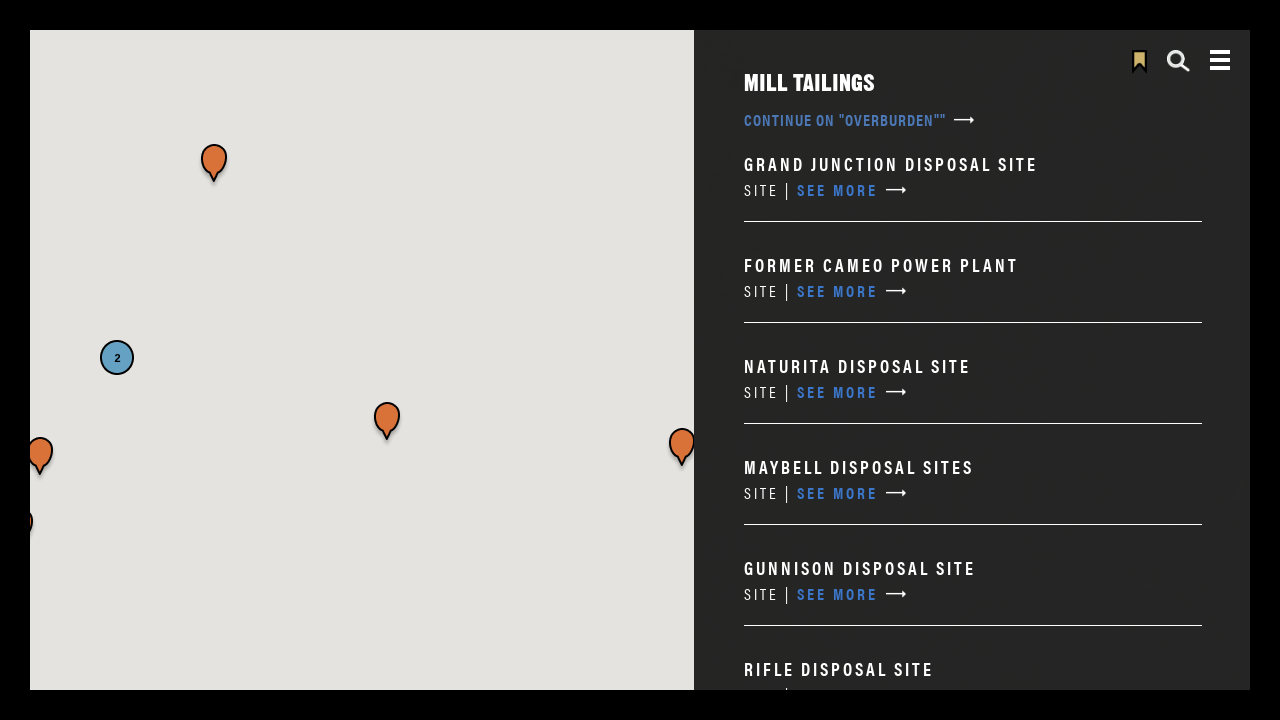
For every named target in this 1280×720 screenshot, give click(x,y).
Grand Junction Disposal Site (891, 163)
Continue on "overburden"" (845, 119)
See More (811, 189)
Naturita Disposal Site (857, 365)
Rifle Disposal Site (839, 668)
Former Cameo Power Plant (881, 264)
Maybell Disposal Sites (859, 466)
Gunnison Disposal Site (860, 567)
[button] (40, 460)
